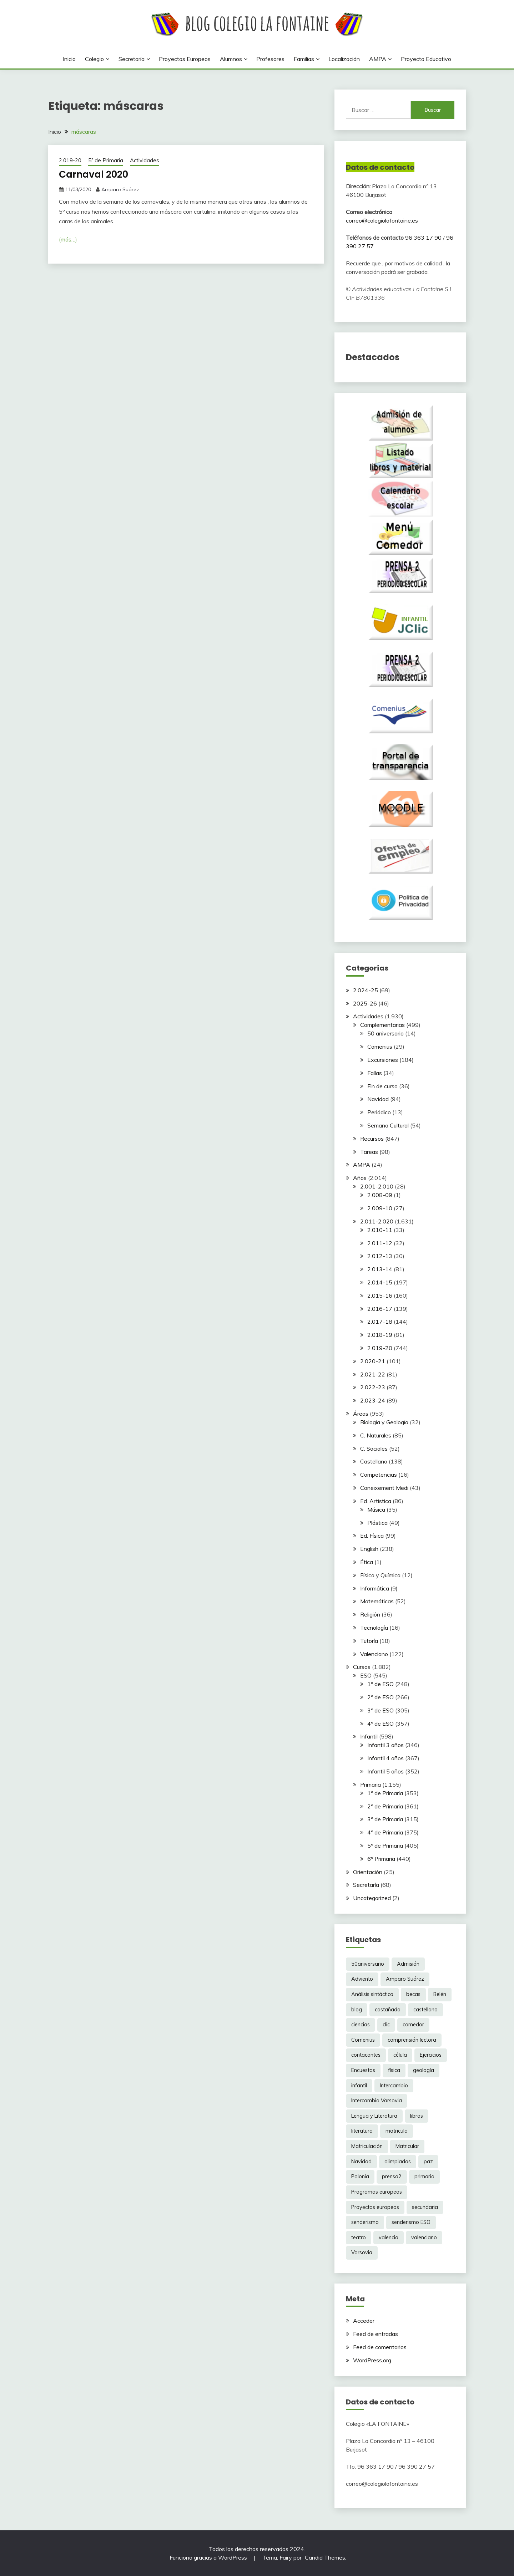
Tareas (369, 1151)
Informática (374, 1588)
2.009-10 (379, 1208)
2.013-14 (379, 1269)
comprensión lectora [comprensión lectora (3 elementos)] (412, 2040)
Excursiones (382, 1059)
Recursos (372, 1138)
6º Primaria (381, 1858)
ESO (366, 1675)
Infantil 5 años (385, 1771)
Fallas (374, 1072)
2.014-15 (379, 1282)
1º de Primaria (385, 1793)
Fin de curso (382, 1086)
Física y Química (380, 1575)
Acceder (363, 2320)
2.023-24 (372, 1400)
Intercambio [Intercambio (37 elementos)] (394, 2085)
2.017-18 (379, 1321)
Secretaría (132, 58)
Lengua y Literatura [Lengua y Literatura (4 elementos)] (374, 2116)
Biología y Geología (384, 1422)
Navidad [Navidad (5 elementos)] (361, 2161)
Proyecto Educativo (426, 58)
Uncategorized (372, 1898)
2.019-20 (70, 160)
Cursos (362, 1666)
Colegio (94, 58)
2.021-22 (372, 1374)
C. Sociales (374, 1448)
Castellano (373, 1461)
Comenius (379, 1046)
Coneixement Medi (384, 1487)
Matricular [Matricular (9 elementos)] (407, 2146)
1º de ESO (380, 1683)
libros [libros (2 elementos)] (416, 2116)
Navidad (378, 1099)
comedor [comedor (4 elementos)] (413, 2024)
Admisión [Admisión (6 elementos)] (408, 1964)
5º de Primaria (105, 160)
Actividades (144, 160)
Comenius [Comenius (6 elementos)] (363, 2040)
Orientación (367, 1871)
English (369, 1548)
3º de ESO (380, 1710)
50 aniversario (385, 1033)
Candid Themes (325, 2557)
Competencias (378, 1474)
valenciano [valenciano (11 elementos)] (424, 2237)
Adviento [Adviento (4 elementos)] (362, 1979)
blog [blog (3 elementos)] (356, 2009)
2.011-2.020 (376, 1221)
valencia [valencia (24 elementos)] (388, 2237)
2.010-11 (379, 1229)
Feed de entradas (375, 2333)
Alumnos (231, 58)
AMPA (377, 58)
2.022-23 (372, 1387)
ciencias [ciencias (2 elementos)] (360, 2024)
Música (376, 1509)
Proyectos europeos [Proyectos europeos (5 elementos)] (375, 2207)
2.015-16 (379, 1295)
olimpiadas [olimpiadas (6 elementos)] (397, 2161)
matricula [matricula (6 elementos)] (397, 2131)
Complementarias (382, 1024)
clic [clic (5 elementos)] (386, 2024)
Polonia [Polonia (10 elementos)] (360, 2176)
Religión (370, 1614)
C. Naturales (375, 1435)
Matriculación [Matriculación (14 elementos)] (367, 2146)
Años (360, 1177)
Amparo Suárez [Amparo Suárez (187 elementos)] (405, 1979)
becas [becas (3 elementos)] (413, 1994)
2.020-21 (372, 1361)
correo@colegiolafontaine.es (382, 220)
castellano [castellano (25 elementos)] (425, 2009)
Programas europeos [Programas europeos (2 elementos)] (376, 2192)
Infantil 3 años (385, 1744)
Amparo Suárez (120, 189)
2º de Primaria (385, 1806)
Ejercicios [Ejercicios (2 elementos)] (431, 2055)
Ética (366, 1562)
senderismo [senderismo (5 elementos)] (365, 2222)
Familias (304, 58)
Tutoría (369, 1640)
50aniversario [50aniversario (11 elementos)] (367, 1964)
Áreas (360, 1413)
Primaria (370, 1784)
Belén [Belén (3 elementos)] (439, 1994)
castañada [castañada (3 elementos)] (387, 2009)
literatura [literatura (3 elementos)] (362, 2131)
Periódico (379, 1112)
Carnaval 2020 (93, 174)
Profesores (270, 58)
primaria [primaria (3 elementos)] (424, 2176)
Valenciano (374, 1654)
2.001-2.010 (376, 1186)
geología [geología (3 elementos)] (423, 2070)
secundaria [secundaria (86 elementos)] (425, 2207)
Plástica (377, 1522)
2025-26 (365, 1003)
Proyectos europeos (185, 58)
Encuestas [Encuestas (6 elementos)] (363, 2070)
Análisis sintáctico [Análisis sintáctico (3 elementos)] (372, 1994)
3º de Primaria (385, 1819)
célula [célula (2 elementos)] (400, 2055)
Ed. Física (372, 1535)
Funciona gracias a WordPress (209, 2557)
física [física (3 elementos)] (394, 2070)
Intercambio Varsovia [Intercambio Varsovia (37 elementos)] (376, 2100)
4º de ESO (380, 1723)
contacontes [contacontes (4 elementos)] (366, 2055)
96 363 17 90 (423, 237)
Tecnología (374, 1627)
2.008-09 (379, 1194)
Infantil (369, 1736)
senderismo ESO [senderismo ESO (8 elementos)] (411, 2222)
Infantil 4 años (385, 1758)
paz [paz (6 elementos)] (428, 2161)
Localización (344, 58)
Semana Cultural (388, 1125)
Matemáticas (377, 1601)
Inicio (69, 58)
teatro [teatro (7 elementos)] (358, 2237)
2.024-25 (365, 990)
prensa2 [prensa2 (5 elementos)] (392, 2176)
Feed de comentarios (380, 2347)
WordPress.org (372, 2360)
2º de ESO (380, 1697)
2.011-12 (379, 1243)
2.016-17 (379, 1308)
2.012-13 (379, 1255)
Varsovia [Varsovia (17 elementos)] (361, 2252)
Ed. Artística (375, 1501)
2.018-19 (379, 1334)
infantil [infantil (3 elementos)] (359, 2085)
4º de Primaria (385, 1832)
